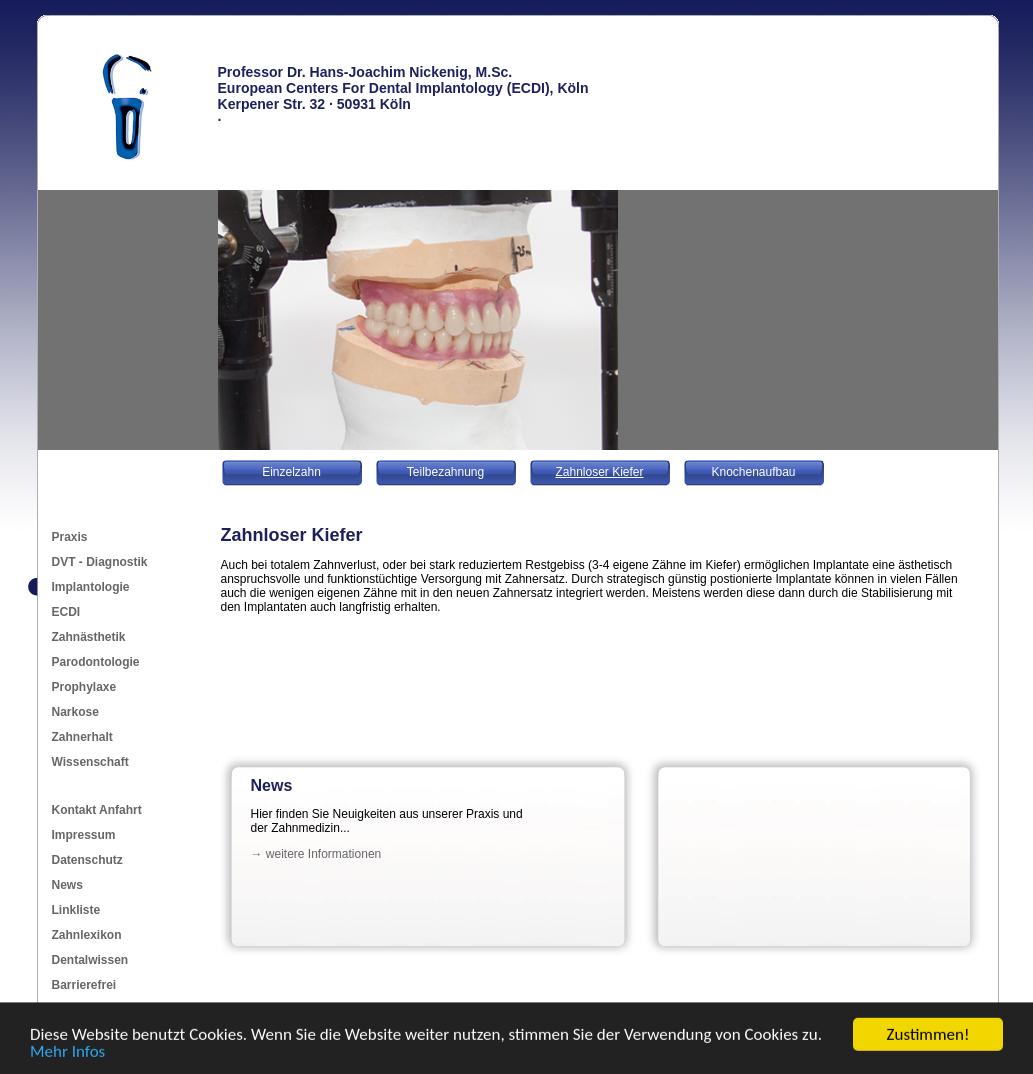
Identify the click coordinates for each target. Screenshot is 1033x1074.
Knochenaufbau (753, 472)
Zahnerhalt (82, 737)
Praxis (70, 537)
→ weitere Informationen (316, 854)
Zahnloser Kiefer (599, 472)
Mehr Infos (67, 1052)
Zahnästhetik (89, 637)
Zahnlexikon (87, 935)
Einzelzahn (291, 472)
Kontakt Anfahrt (97, 810)
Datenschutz (87, 860)
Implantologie (91, 587)
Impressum (84, 835)
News (67, 885)
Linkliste (76, 910)
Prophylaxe (84, 687)
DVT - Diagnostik (100, 562)
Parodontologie (96, 662)
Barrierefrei (84, 985)
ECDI (66, 612)
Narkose (75, 712)
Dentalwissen (90, 960)
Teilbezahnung (445, 472)
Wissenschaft (90, 762)
